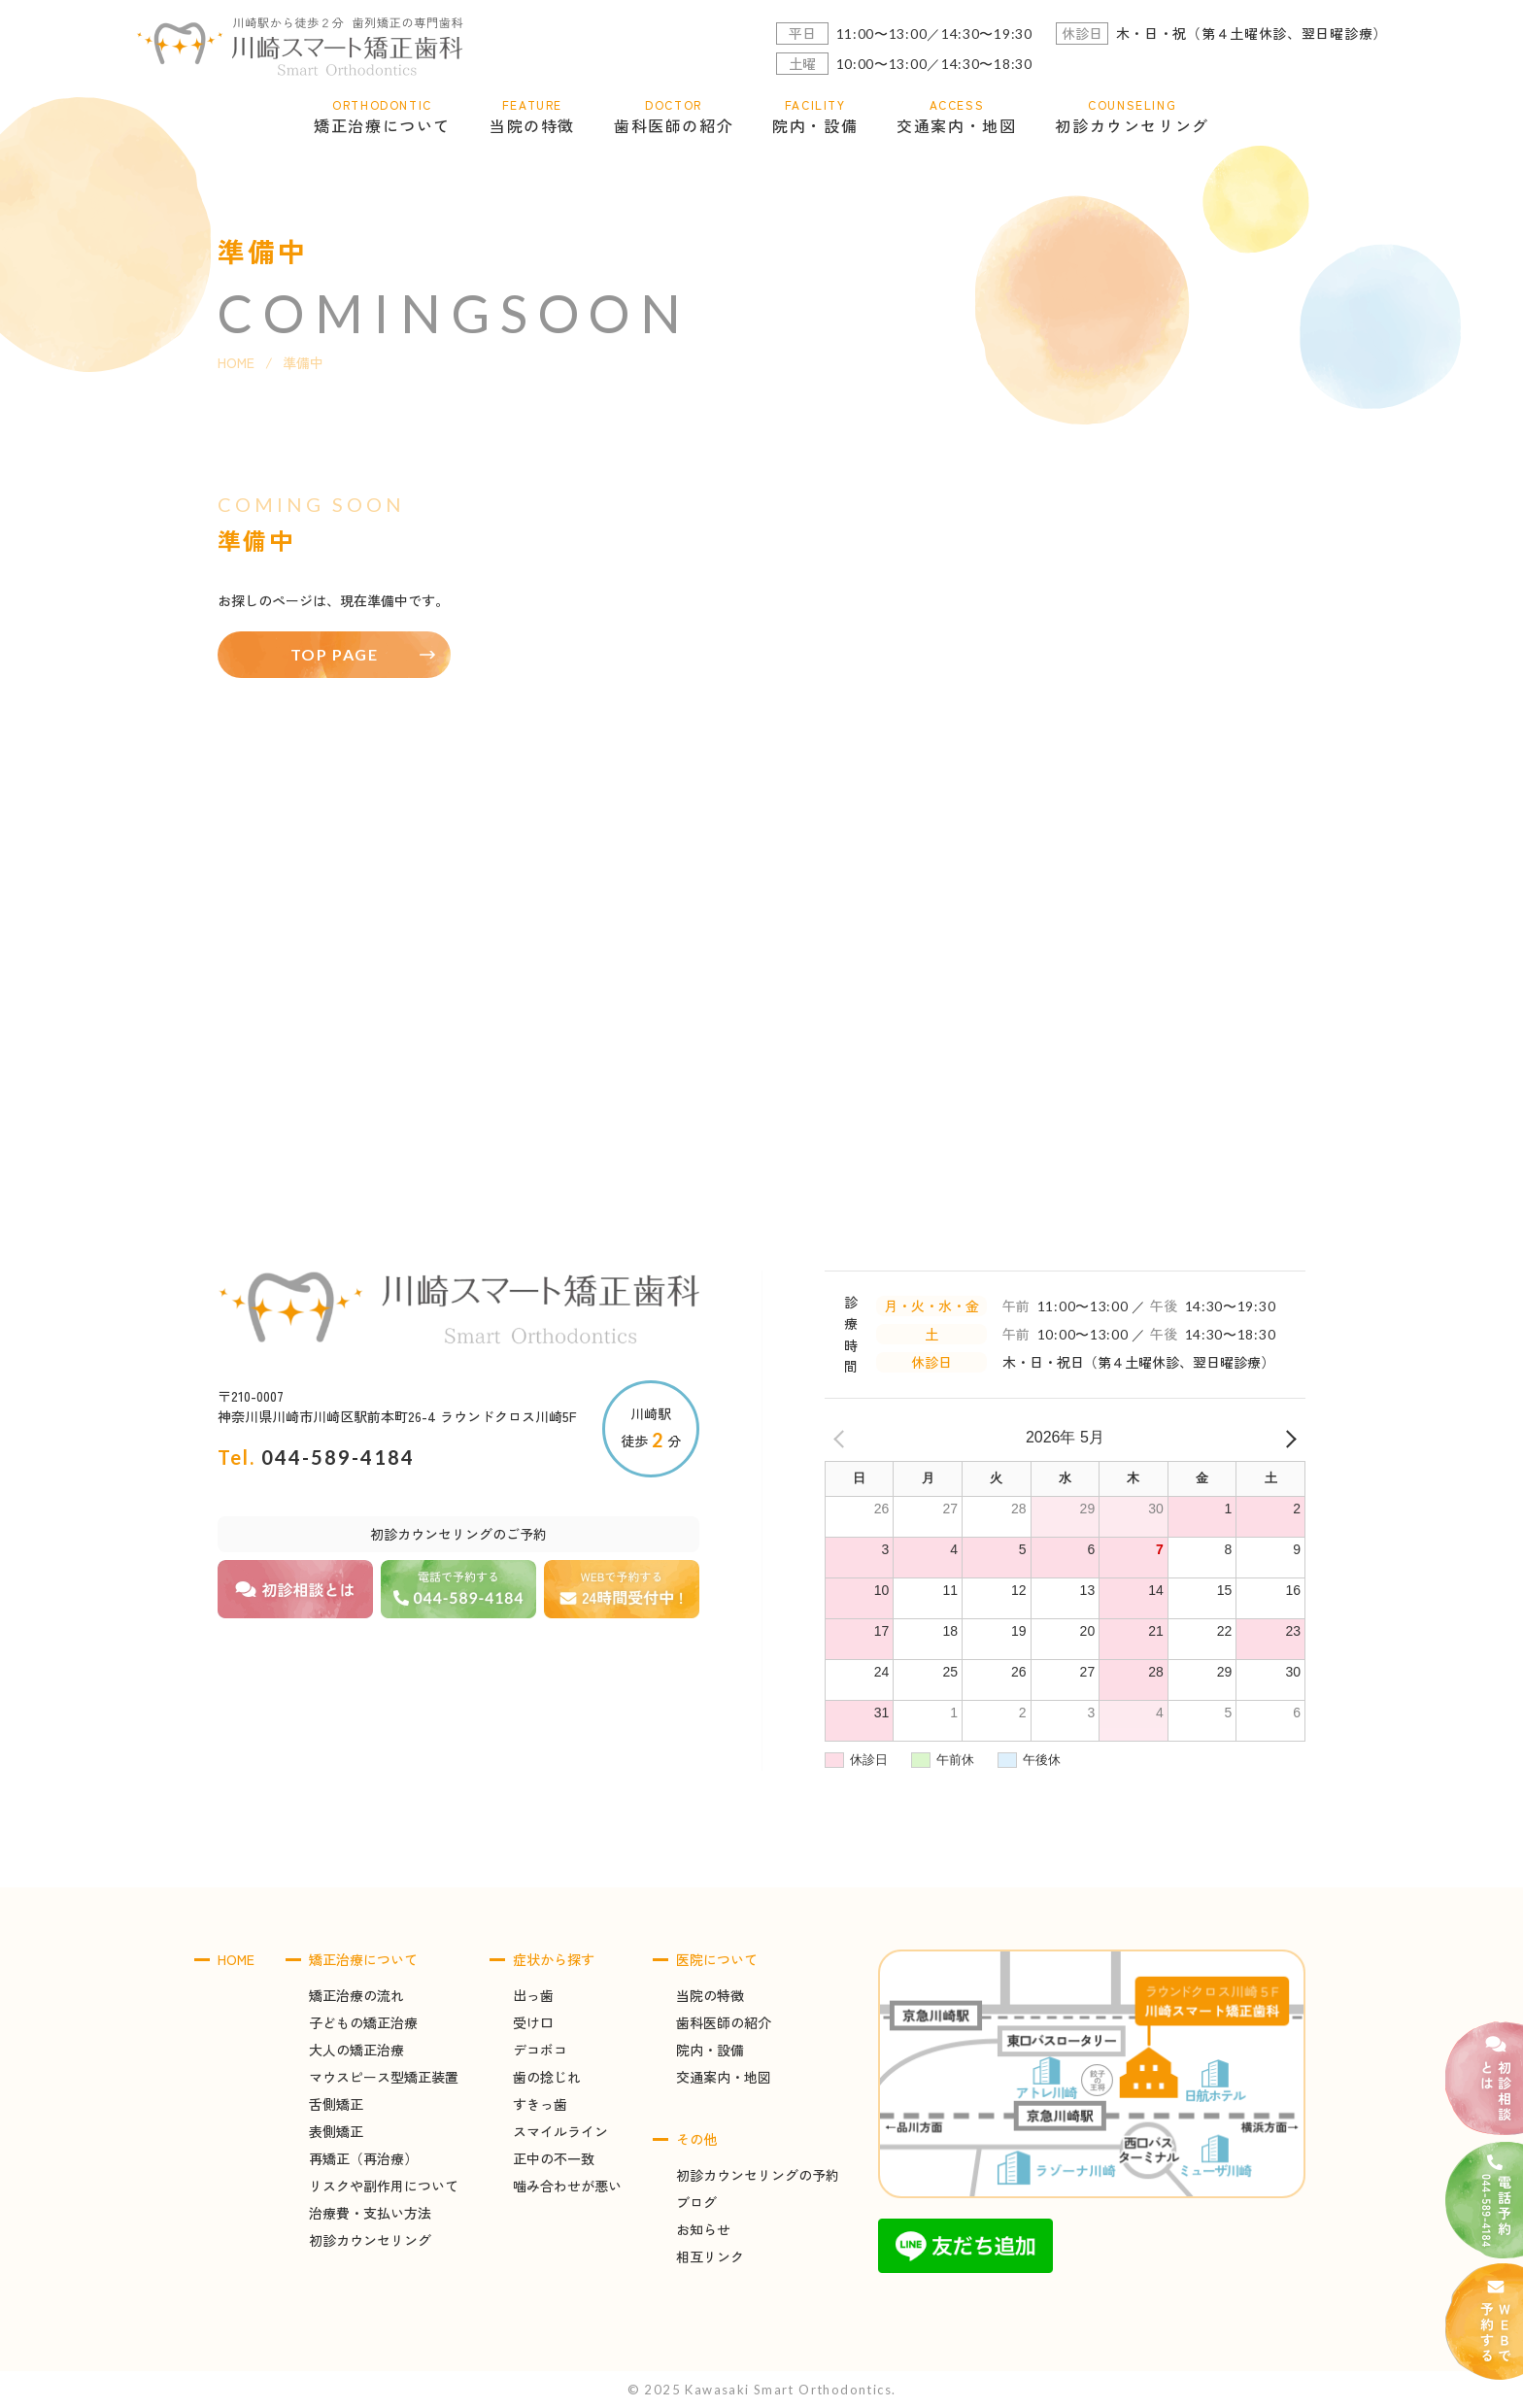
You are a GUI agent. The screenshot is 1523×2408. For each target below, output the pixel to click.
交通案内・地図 (723, 2076)
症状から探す (553, 1959)
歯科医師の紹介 (723, 2022)
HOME (236, 362)
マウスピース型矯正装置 (383, 2076)
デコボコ (540, 2049)
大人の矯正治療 (356, 2049)
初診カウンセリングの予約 (757, 2175)
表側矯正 (336, 2131)
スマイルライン (560, 2131)
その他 (696, 2139)
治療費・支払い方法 (370, 2212)
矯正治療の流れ (356, 1995)
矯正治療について (363, 1959)
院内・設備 (710, 2049)
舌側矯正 (336, 2104)
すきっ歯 (540, 2104)
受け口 (533, 2022)
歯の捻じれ (547, 2076)
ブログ (696, 2202)
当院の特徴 (710, 1995)
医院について (717, 1959)
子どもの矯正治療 (363, 2022)
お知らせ (703, 2229)
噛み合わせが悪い (567, 2185)
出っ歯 (533, 1995)
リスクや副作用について (383, 2185)
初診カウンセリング (370, 2240)
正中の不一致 (553, 2158)
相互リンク (710, 2256)
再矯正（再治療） (363, 2158)
